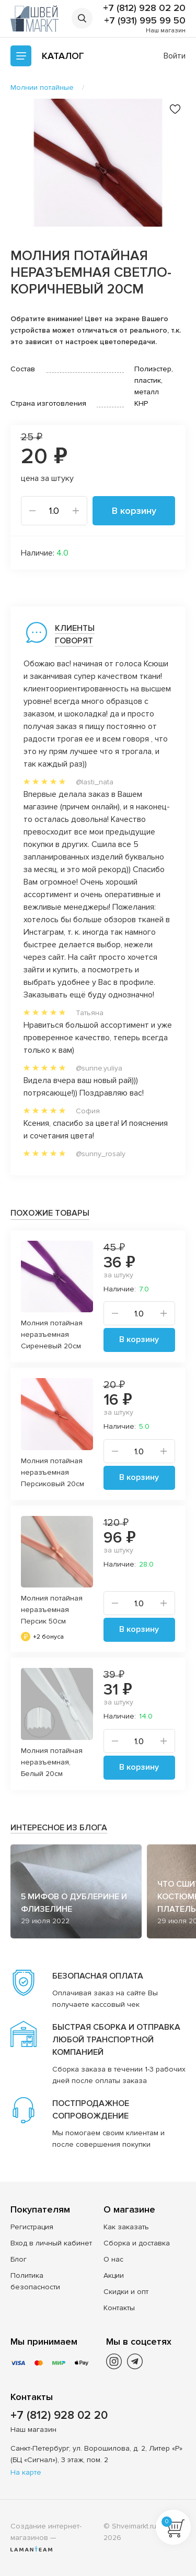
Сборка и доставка (136, 2243)
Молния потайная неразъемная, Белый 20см (52, 1762)
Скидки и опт (125, 2291)
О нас (113, 2259)
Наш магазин (166, 30)
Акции (113, 2275)
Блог (18, 2259)
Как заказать (126, 2226)
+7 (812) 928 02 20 (144, 8)
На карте (25, 2472)
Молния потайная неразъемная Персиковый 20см (52, 1472)
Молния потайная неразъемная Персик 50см (52, 1610)
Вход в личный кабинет (51, 2243)
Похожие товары (49, 1213)
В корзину (134, 510)
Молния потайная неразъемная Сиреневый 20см (52, 1334)
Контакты (119, 2307)
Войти (175, 56)
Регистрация (31, 2226)
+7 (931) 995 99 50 (145, 20)
